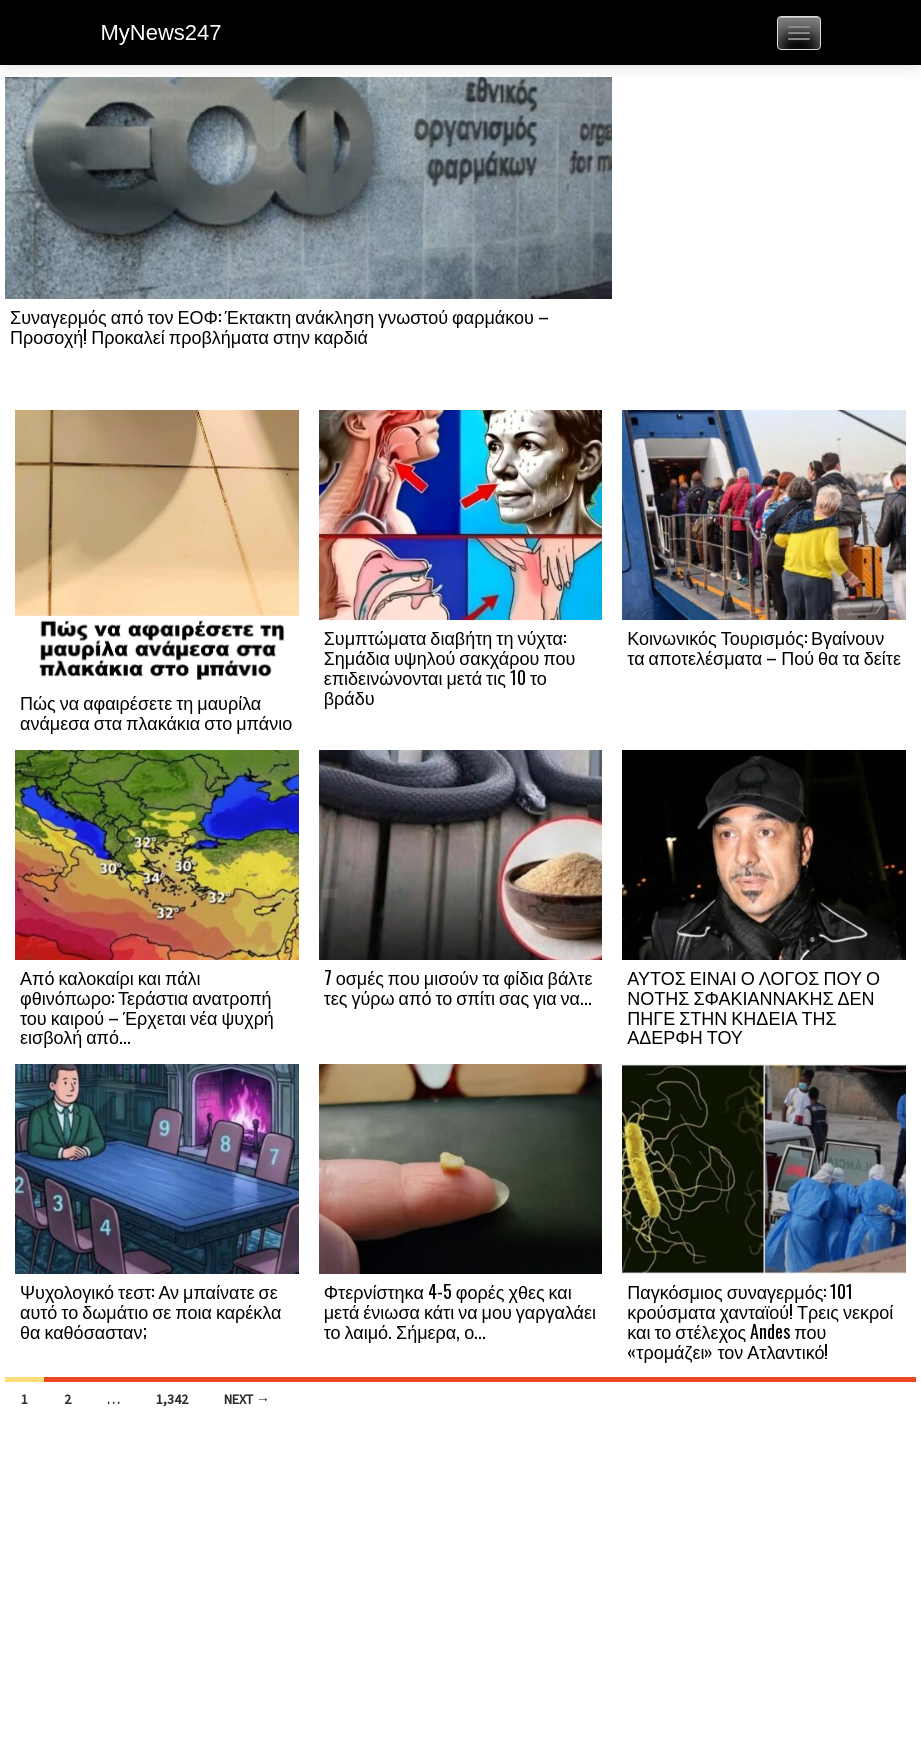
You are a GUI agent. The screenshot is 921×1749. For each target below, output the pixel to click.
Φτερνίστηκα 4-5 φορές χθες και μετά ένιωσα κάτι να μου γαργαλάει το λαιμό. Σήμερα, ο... (460, 1311)
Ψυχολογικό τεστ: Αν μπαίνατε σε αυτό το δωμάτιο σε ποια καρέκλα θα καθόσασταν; (151, 1311)
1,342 (172, 1399)
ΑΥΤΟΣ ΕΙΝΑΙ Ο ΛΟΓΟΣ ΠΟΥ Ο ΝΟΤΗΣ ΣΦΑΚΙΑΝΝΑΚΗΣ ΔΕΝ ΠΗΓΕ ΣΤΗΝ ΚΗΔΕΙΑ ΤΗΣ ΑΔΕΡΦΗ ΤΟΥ (753, 1006)
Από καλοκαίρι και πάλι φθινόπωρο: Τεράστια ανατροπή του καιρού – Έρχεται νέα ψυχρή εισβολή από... (147, 1006)
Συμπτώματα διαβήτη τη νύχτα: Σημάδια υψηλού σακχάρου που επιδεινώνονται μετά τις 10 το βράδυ (450, 666)
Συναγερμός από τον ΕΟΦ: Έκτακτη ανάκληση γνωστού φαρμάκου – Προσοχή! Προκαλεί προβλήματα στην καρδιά (279, 326)
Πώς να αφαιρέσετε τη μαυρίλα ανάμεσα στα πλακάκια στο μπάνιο (156, 712)
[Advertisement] (764, 242)
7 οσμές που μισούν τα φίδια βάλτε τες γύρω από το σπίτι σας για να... (458, 987)
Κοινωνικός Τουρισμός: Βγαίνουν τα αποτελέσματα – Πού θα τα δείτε (764, 647)
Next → (247, 1399)
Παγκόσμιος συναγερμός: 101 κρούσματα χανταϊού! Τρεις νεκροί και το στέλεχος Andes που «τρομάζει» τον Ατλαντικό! (760, 1320)
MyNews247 (161, 32)
